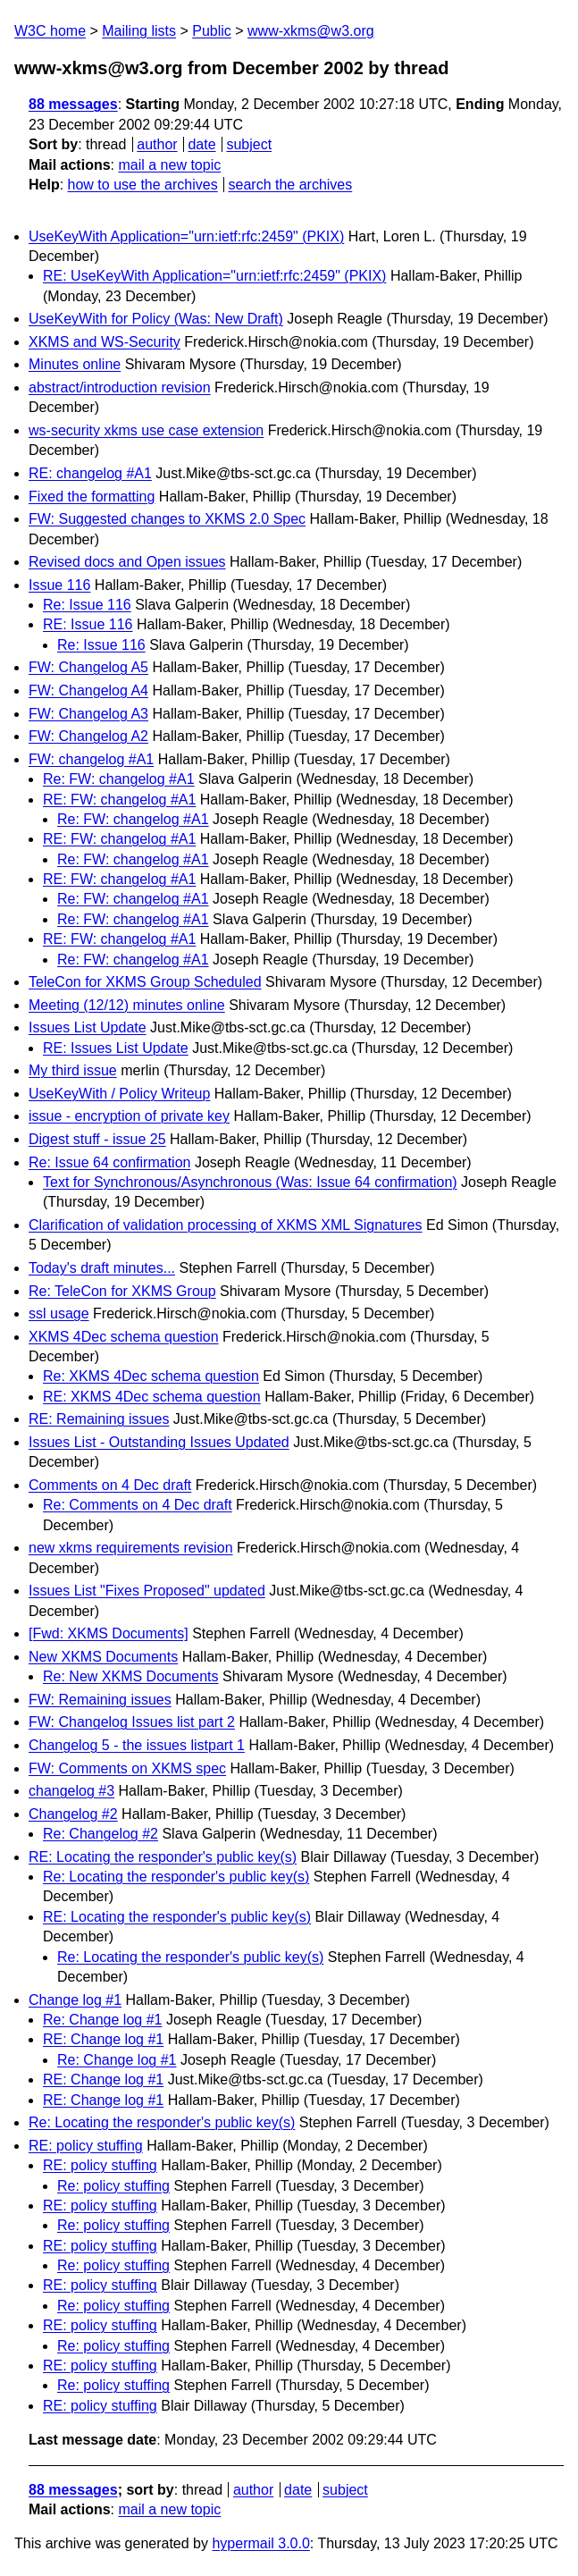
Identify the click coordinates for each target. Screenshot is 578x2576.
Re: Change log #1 (102, 2019)
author (157, 144)
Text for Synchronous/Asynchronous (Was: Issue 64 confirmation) (250, 1182)
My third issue (73, 1070)
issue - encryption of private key (129, 1116)
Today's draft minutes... (102, 1267)
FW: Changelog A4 (88, 690)
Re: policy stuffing (113, 2185)
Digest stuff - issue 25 (97, 1139)
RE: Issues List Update (115, 1048)
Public (211, 30)
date (201, 144)
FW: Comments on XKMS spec (127, 1768)
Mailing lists (139, 30)
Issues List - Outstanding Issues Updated (159, 1442)
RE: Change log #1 (103, 2039)
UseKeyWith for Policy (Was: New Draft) (156, 318)
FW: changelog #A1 (91, 759)
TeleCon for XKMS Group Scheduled (145, 981)
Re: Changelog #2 (100, 1833)
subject (249, 144)
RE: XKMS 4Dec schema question (152, 1396)
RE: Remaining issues (99, 1419)
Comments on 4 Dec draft (110, 1485)
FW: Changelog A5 (88, 667)
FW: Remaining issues (100, 1699)
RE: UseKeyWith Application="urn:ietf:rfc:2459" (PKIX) (214, 275)
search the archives (291, 184)
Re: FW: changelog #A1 (119, 779)
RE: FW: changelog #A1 (119, 799)
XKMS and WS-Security (104, 341)
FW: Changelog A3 (88, 713)
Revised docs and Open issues (127, 561)
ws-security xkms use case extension (146, 430)
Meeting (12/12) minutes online (127, 1005)
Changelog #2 (73, 1814)
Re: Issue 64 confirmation (109, 1162)
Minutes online (75, 364)
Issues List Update (88, 1027)
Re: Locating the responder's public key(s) (176, 1876)
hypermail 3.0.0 (260, 2543)
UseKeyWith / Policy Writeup (119, 1093)
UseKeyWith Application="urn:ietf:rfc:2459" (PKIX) (186, 236)
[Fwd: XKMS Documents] (108, 1633)
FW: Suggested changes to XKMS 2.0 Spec (167, 518)
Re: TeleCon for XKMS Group (122, 1291)
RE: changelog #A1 (90, 473)
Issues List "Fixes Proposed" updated (147, 1590)
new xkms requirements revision (131, 1547)
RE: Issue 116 (88, 624)
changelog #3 (71, 1790)
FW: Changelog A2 (88, 736)
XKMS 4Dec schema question (124, 1336)
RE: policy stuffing (86, 2145)
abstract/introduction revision (120, 387)
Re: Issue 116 (87, 604)
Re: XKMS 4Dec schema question (151, 1376)
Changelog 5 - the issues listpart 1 (137, 1745)
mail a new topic (169, 165)
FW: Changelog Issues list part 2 (132, 1722)
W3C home (50, 30)
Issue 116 (59, 585)
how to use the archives (143, 184)
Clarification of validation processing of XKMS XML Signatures (226, 1225)
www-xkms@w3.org (310, 30)
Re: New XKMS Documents (131, 1676)
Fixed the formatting (92, 496)
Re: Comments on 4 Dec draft (137, 1504)
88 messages (73, 104)
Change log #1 (75, 2000)
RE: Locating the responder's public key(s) (163, 1857)
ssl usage (59, 1313)
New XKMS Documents (103, 1656)
